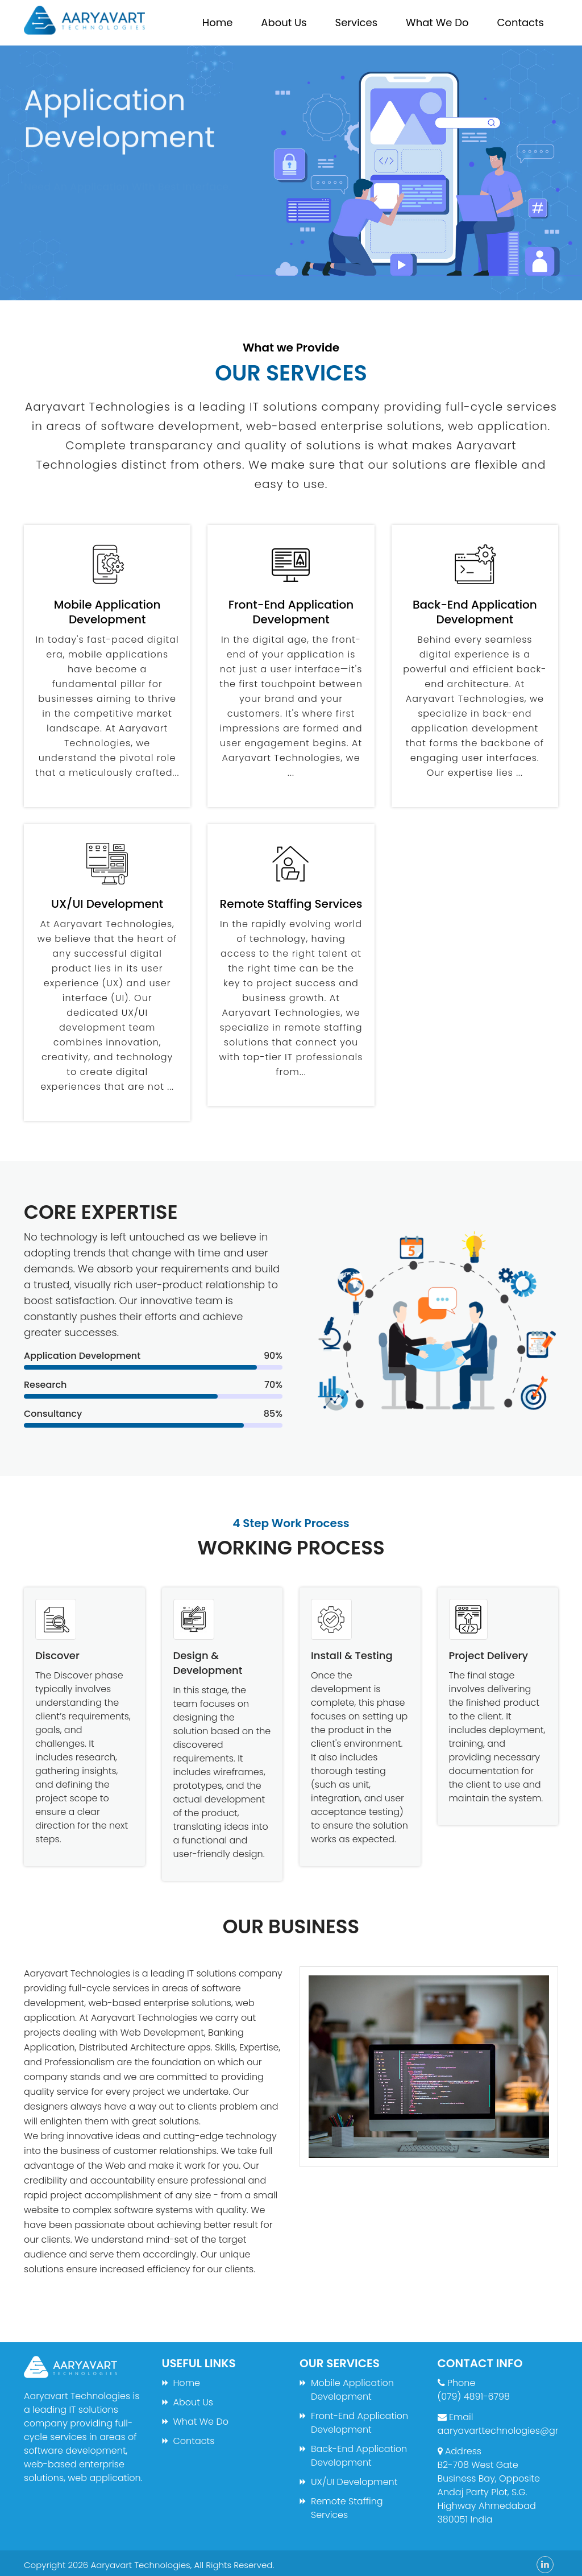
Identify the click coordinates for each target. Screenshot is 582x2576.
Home (217, 22)
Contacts (520, 22)
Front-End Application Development (359, 2422)
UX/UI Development (354, 2481)
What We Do (437, 22)
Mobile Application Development (352, 2389)
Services (356, 22)
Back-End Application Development (359, 2455)
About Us (283, 22)
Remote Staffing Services (347, 2508)
